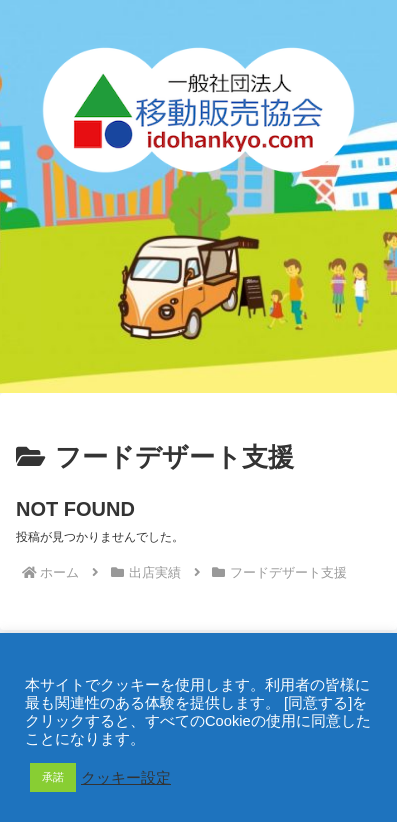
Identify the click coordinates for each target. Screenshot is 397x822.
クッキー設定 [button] (126, 778)
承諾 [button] (53, 777)
